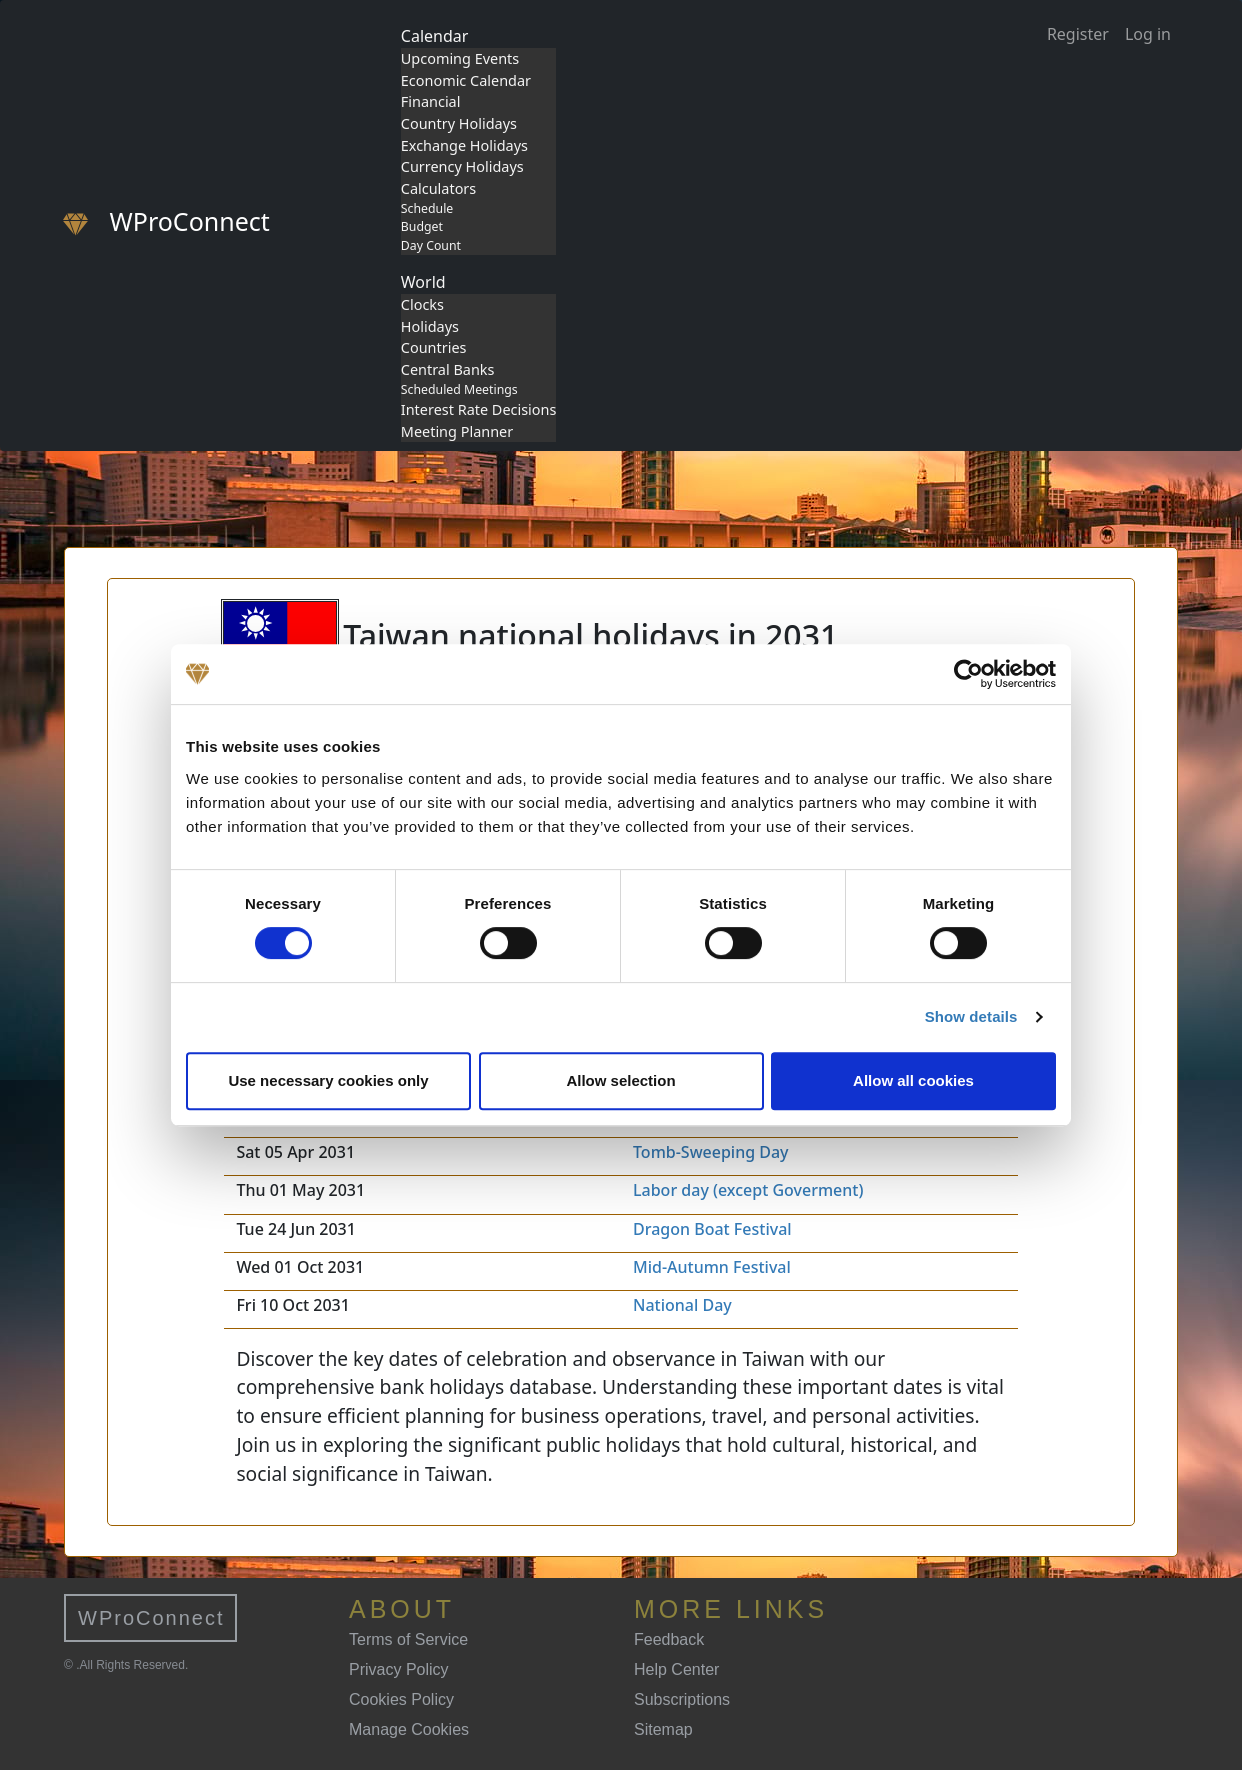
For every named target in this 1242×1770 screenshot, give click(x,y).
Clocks (422, 304)
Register (1078, 34)
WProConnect (151, 1618)
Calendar (435, 36)
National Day (682, 1305)
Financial (431, 101)
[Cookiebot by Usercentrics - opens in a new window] (968, 674)
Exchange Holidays (464, 145)
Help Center (676, 1669)
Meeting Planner (457, 431)
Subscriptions (682, 1699)
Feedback (669, 1639)
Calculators (438, 188)
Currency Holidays (462, 166)
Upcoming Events (460, 58)
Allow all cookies (913, 1080)
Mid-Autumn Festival (712, 1267)
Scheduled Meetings (459, 389)
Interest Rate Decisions (479, 409)
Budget (422, 226)
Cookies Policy (401, 1699)
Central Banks (448, 369)
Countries (434, 347)
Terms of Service (408, 1639)
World (423, 282)
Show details (971, 1016)
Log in (1148, 34)
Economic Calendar (466, 80)
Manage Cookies (409, 1729)
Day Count (431, 245)
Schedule (427, 208)
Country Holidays (459, 123)
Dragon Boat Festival (712, 1229)
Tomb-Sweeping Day (711, 1152)
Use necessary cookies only (328, 1080)
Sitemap (663, 1729)
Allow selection (620, 1080)
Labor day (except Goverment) (748, 1190)
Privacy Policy (399, 1669)
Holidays (430, 326)
